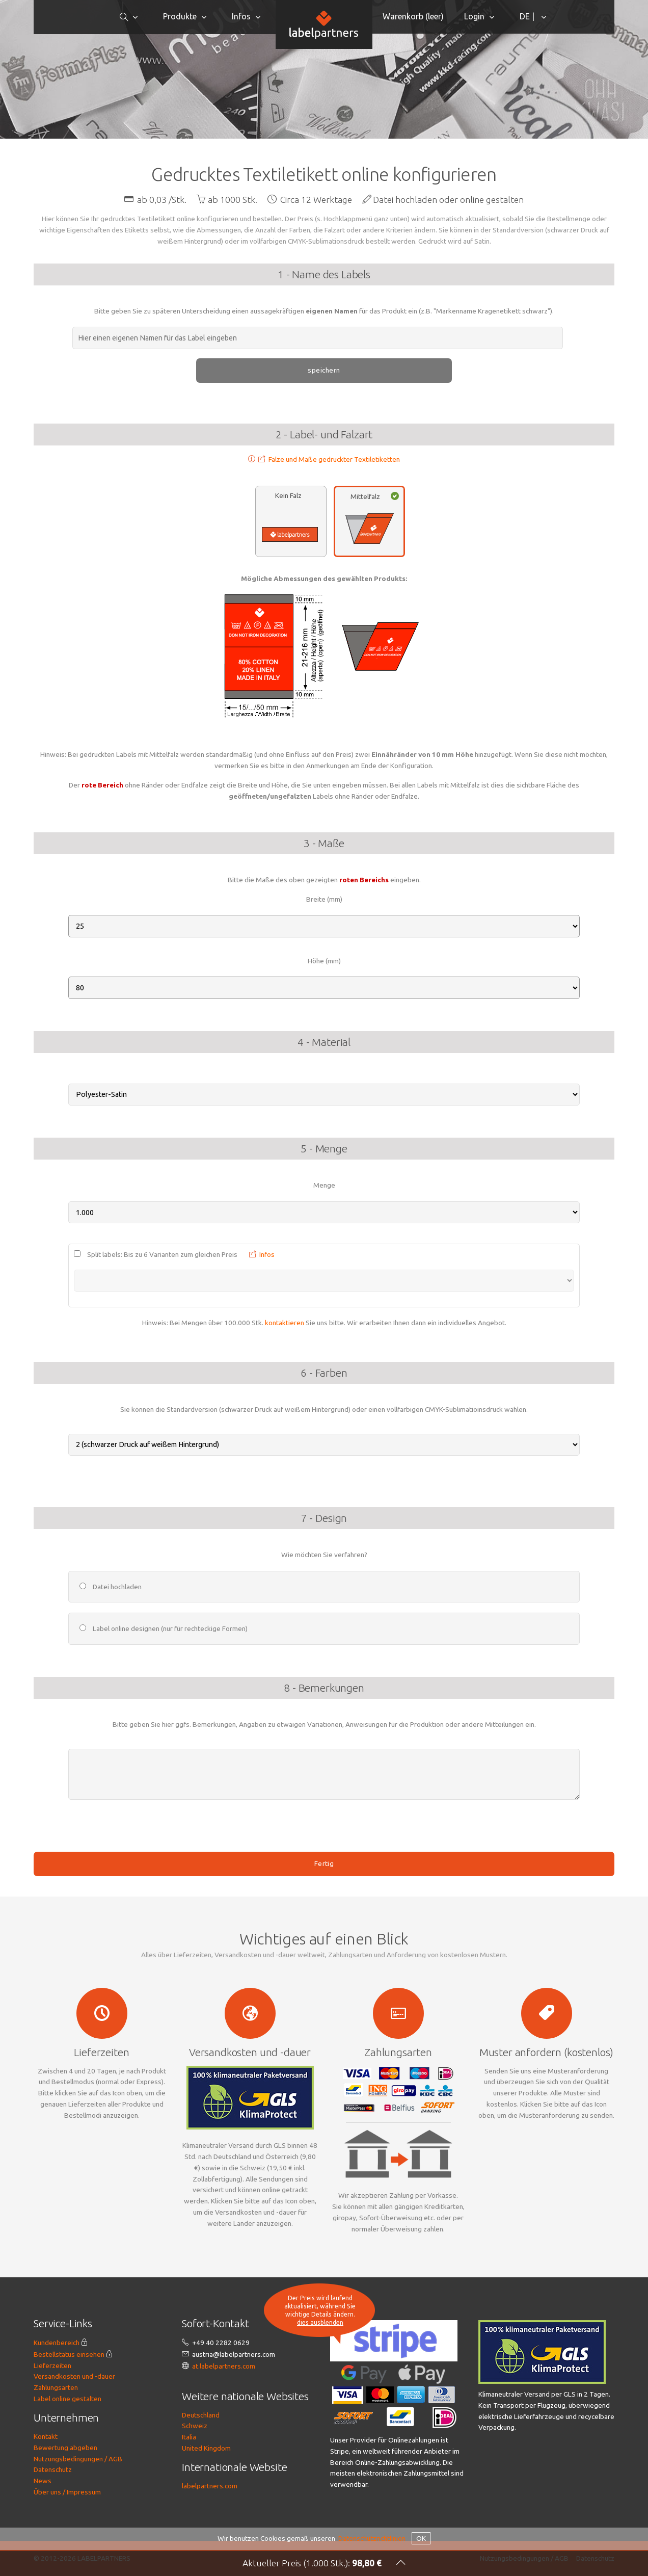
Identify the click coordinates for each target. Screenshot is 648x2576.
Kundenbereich (56, 2342)
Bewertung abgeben (65, 2447)
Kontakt (46, 2436)
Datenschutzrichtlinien (372, 2538)
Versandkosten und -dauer (74, 2376)
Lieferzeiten (52, 2365)
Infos (241, 16)
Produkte (180, 16)
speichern (324, 370)
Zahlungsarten (56, 2387)
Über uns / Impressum (67, 2492)
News (42, 2481)
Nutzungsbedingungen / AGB (78, 2459)
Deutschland (201, 2415)
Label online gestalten (67, 2399)
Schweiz (194, 2426)
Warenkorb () (413, 16)
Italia (189, 2437)
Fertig (324, 1863)
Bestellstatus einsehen (69, 2354)
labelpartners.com (209, 2486)
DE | (528, 16)
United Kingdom (206, 2448)
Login (474, 16)
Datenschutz (53, 2469)
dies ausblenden (320, 2323)
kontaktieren (284, 1323)
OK (421, 2538)
